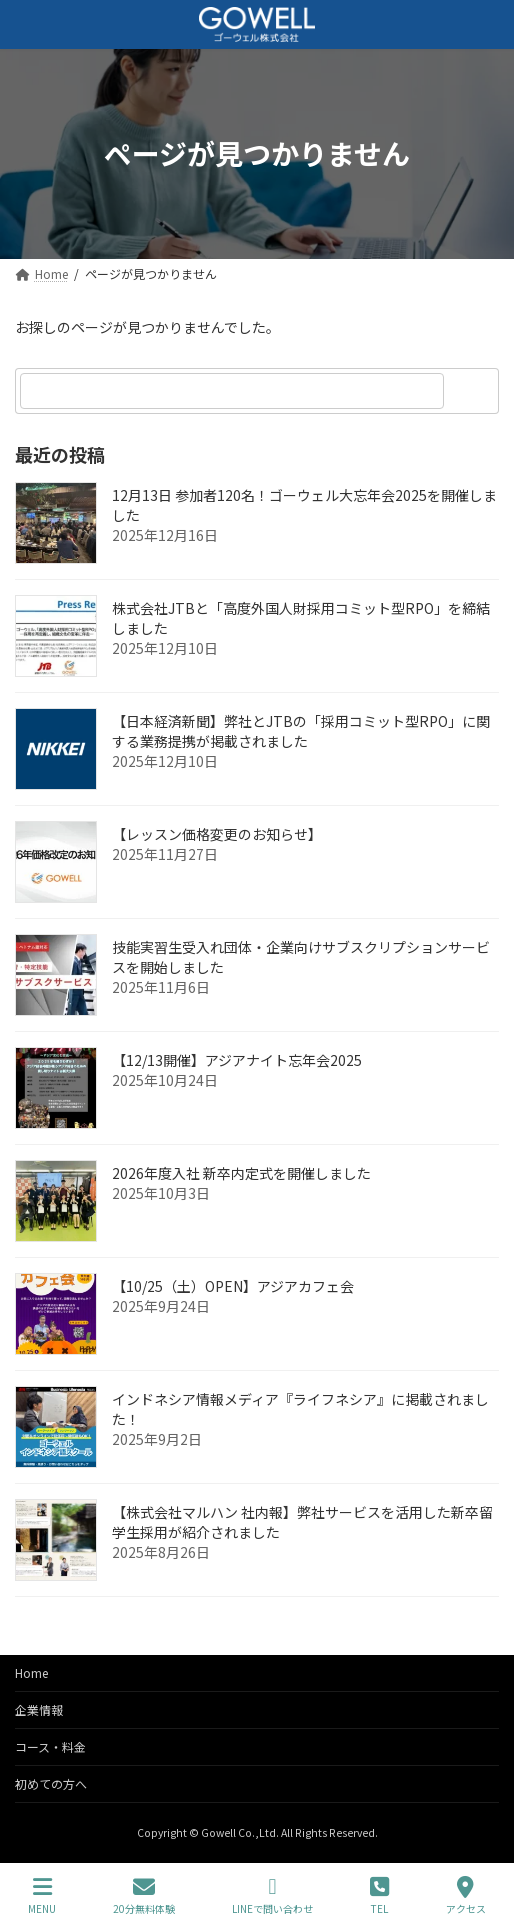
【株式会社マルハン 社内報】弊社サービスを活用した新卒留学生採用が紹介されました (302, 1522)
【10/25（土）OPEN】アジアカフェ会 (233, 1286)
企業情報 (39, 1709)
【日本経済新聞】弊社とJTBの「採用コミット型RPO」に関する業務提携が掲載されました (301, 731)
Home (31, 1672)
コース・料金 (50, 1746)
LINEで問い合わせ (272, 1895)
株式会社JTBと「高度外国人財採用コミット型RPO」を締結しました (301, 618)
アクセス (466, 1895)
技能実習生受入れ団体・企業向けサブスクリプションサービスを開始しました (301, 957)
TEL (379, 1895)
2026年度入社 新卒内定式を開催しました (241, 1173)
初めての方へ (51, 1783)
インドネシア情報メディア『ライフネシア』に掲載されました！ (300, 1409)
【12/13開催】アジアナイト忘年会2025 (237, 1060)
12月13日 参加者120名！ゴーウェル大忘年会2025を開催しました (304, 505)
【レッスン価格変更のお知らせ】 (217, 834)
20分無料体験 (144, 1895)
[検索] (474, 391)
